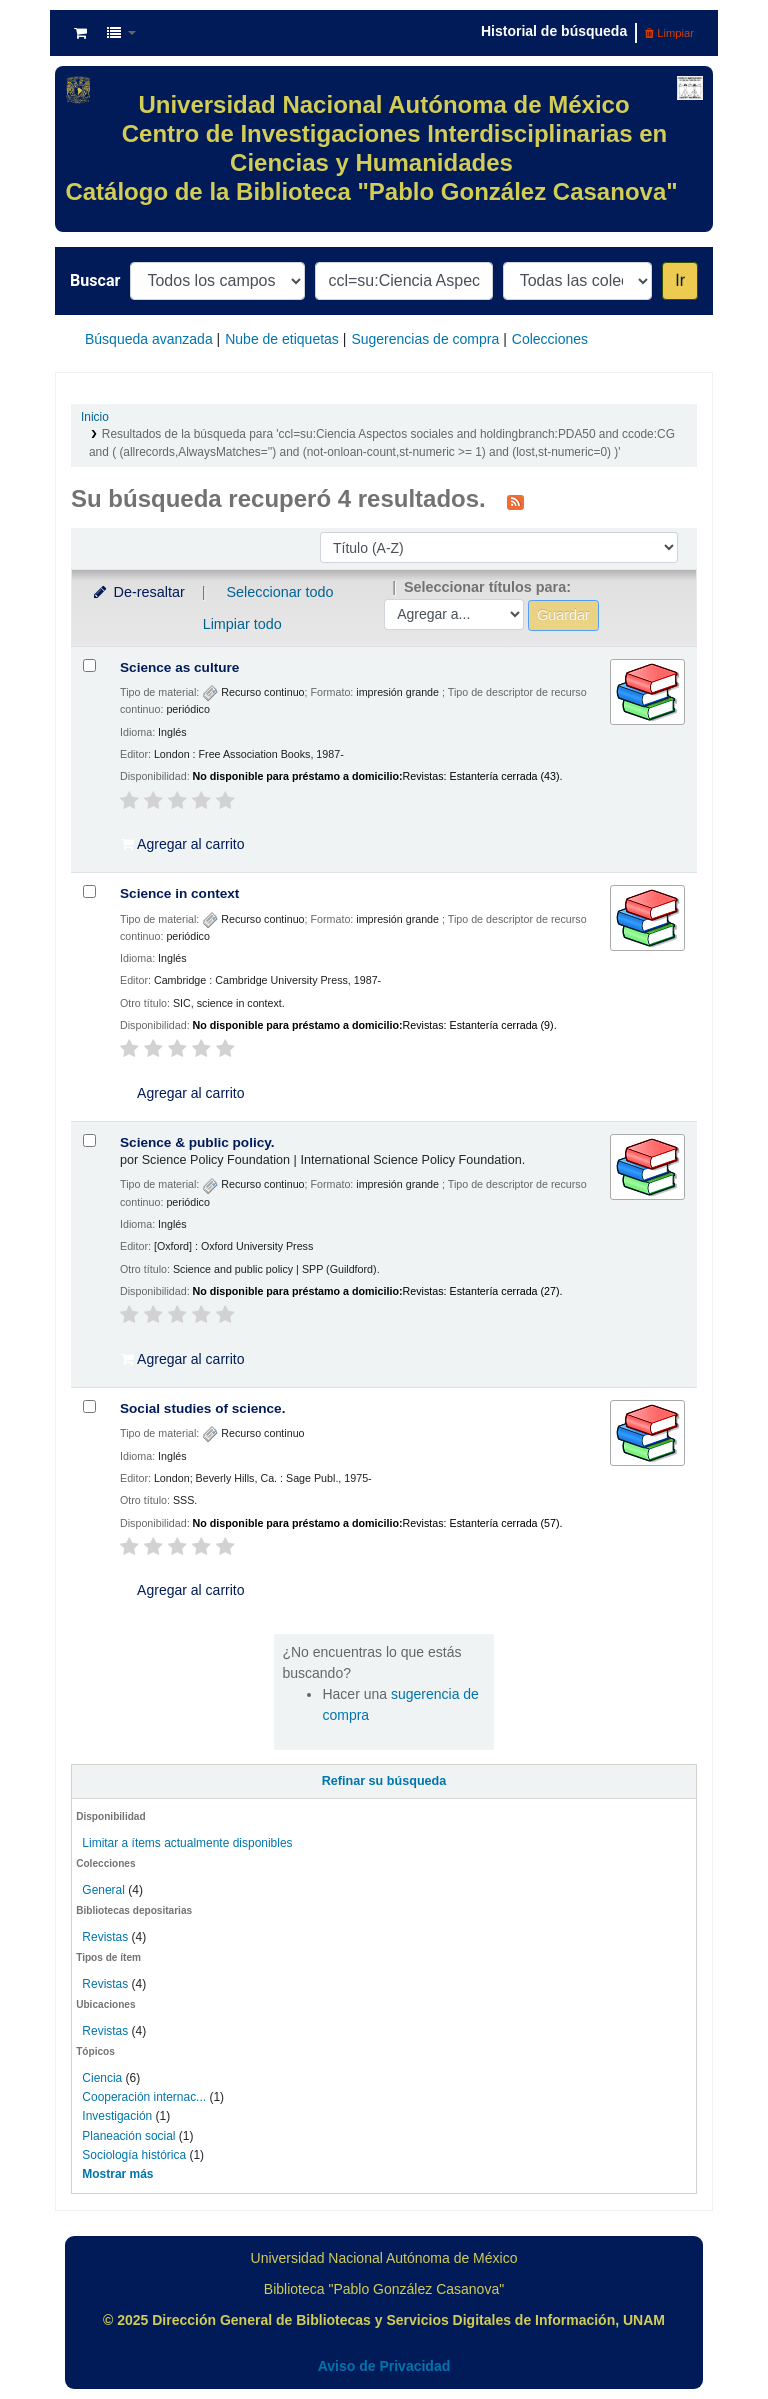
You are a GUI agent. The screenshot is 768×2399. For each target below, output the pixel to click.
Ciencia (102, 2078)
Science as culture (179, 667)
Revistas (105, 1937)
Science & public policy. (197, 1142)
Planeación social (128, 2136)
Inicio (95, 417)
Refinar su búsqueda (384, 1781)
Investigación (117, 2116)
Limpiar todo (242, 624)
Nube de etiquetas (282, 339)
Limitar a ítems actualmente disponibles (187, 1843)
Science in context (179, 893)
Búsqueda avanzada (149, 339)
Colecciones (550, 339)
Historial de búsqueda (554, 31)
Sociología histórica (134, 2155)
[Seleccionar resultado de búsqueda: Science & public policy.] (89, 1140)
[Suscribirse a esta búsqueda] (515, 501)
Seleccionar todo (279, 592)
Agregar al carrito (183, 844)
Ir (680, 280)
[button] (80, 33)
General (105, 1890)
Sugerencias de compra (425, 339)
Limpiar (669, 33)
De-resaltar (138, 592)
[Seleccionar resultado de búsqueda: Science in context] (89, 891)
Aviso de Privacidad (384, 2366)
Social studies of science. (202, 1408)
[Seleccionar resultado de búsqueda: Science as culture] (89, 665)
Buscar (95, 280)
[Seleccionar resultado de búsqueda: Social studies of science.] (89, 1406)
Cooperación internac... (144, 2097)
